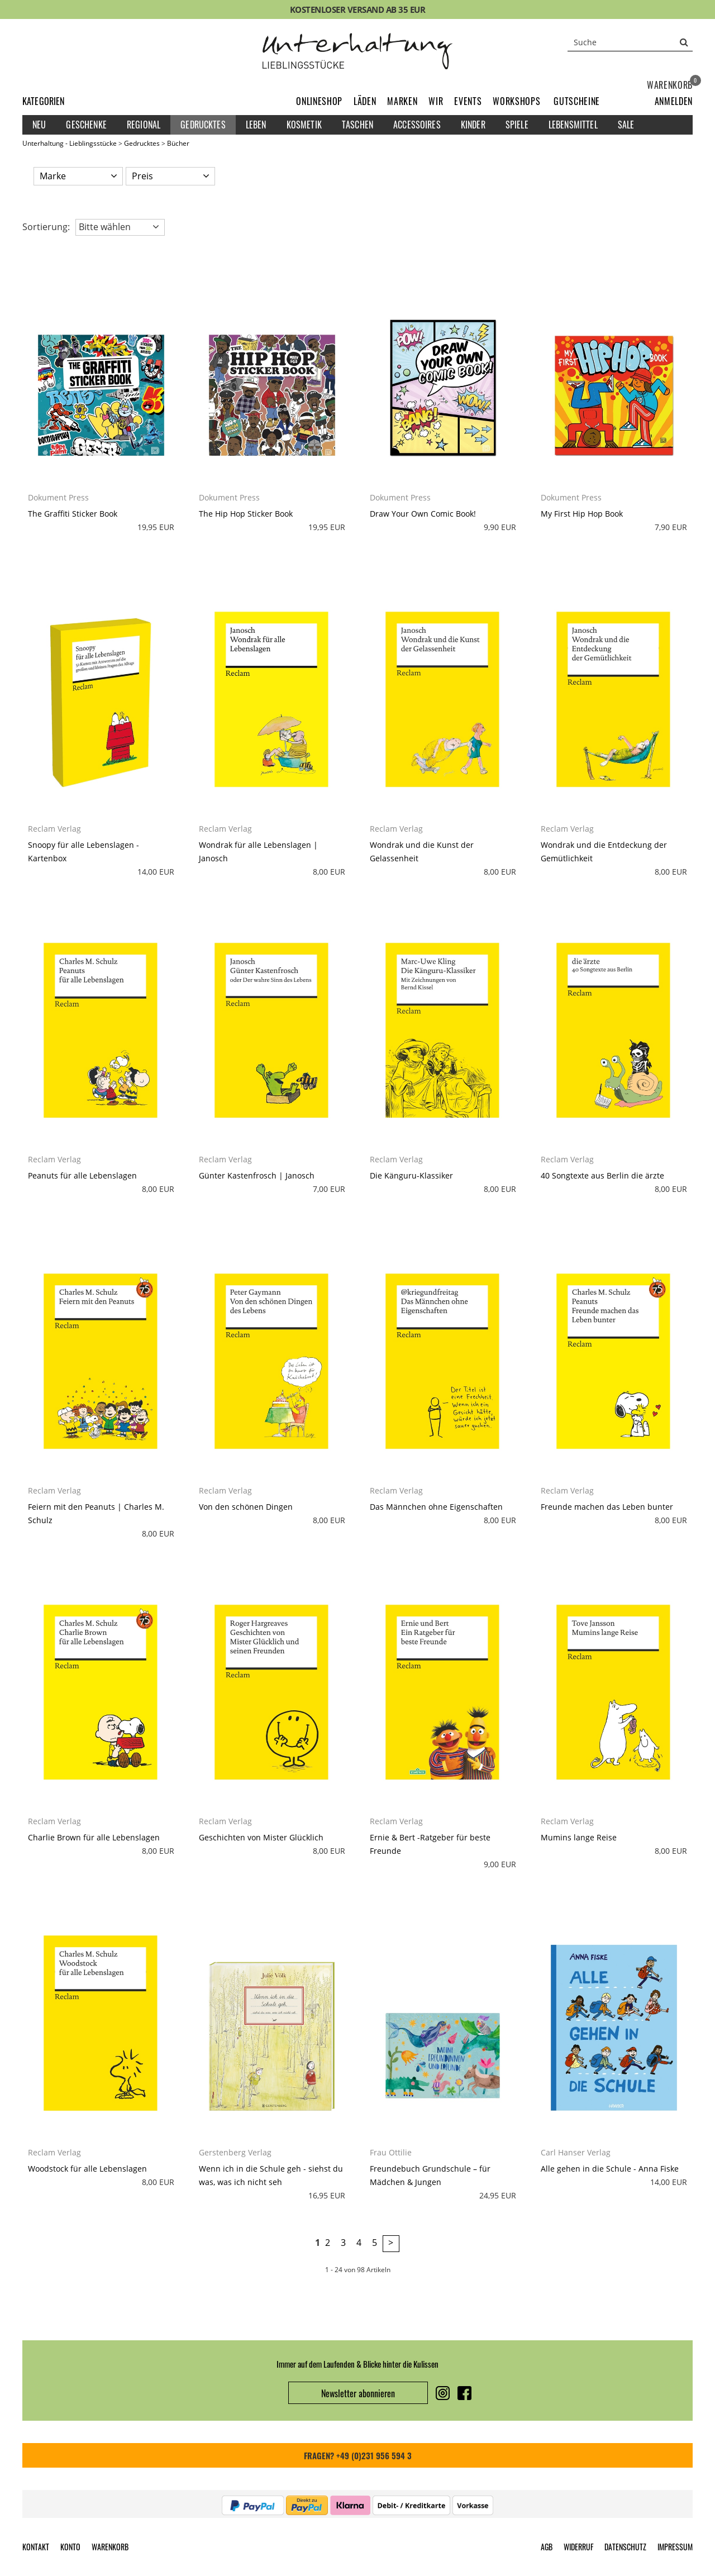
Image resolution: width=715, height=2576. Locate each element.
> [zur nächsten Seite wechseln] (390, 2242)
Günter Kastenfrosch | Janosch (256, 1175)
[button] (674, 101)
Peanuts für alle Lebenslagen (82, 1175)
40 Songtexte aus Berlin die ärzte (602, 1175)
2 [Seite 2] (327, 2242)
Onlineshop (319, 101)
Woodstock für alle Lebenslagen (87, 2168)
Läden (365, 101)
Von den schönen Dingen (246, 1506)
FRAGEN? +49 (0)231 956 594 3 (358, 2455)
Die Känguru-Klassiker (411, 1175)
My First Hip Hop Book (582, 513)
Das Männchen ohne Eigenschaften (436, 1506)
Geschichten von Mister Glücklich (261, 1837)
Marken (402, 101)
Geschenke (86, 124)
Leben (256, 124)
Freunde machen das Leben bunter (607, 1506)
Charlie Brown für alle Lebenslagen (94, 1837)
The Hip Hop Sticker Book (246, 513)
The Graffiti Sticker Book (72, 513)
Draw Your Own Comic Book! (423, 513)
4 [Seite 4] (358, 2242)
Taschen (357, 124)
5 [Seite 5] (374, 2242)
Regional (143, 124)
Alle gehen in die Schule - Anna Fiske (610, 2168)
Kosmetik (304, 124)
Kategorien (43, 101)
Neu (39, 124)
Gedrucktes (203, 124)
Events (468, 101)
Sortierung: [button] (46, 227)
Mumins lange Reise (579, 1837)
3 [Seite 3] (343, 2242)
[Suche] (630, 42)
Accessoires (417, 124)
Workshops (516, 101)
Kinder (473, 124)
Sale (626, 124)
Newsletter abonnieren (358, 2393)
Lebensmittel (573, 124)
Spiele (517, 124)
